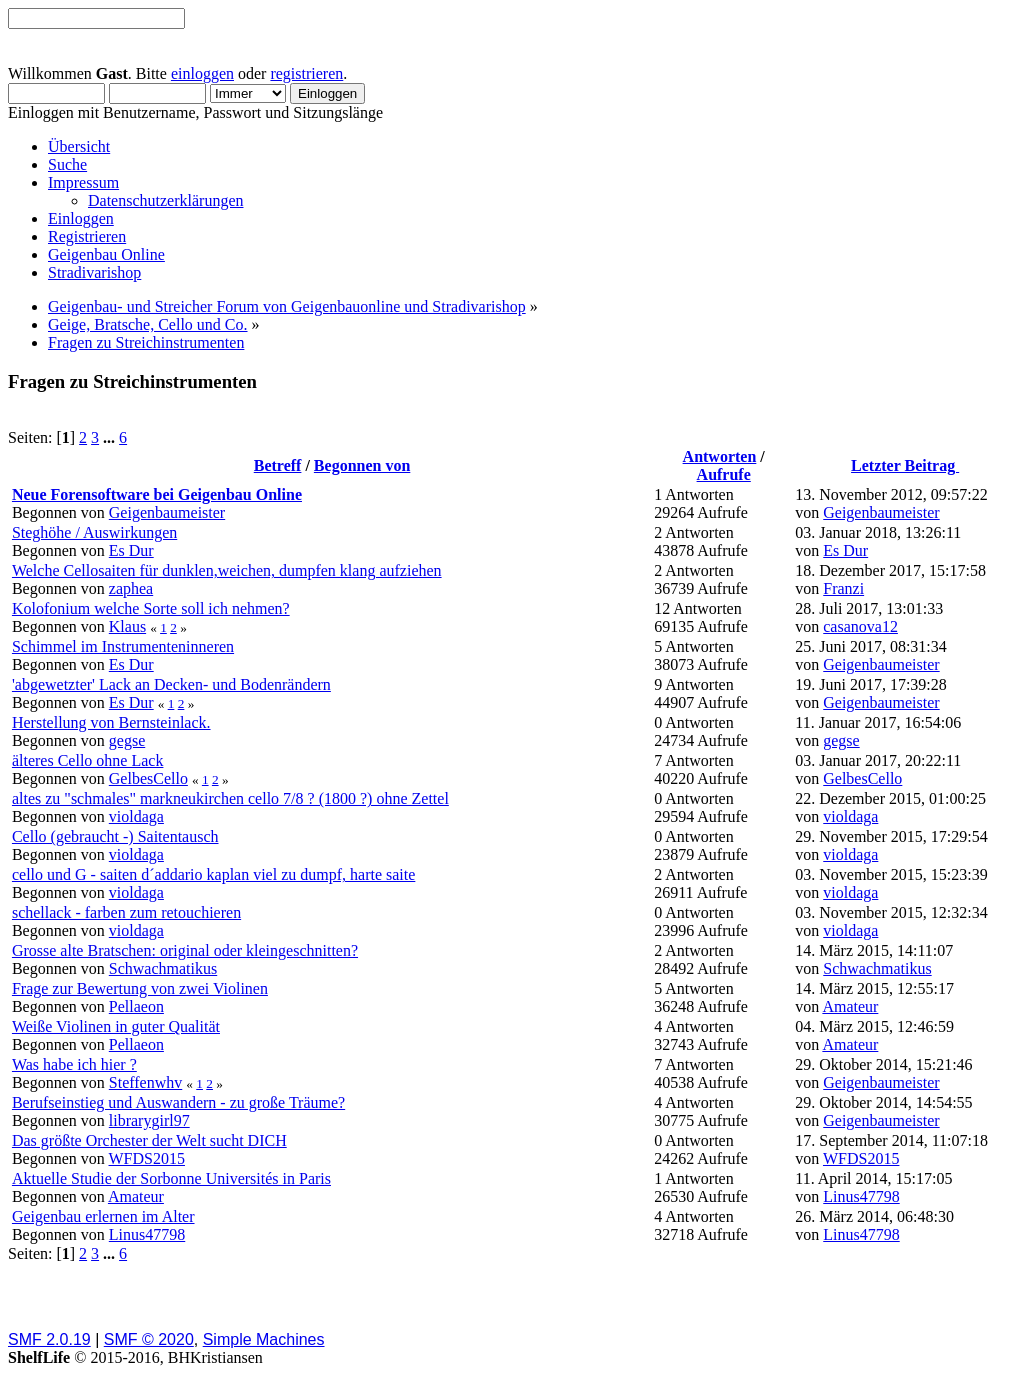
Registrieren (87, 236)
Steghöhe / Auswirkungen (94, 532)
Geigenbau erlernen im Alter (103, 1216)
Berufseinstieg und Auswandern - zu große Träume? (178, 1102)
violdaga (136, 816)
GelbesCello (148, 778)
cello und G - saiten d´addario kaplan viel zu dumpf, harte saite (213, 874)
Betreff (278, 465)
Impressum (83, 182)
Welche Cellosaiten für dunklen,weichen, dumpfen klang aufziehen (227, 570)
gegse (127, 740)
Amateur (850, 1006)
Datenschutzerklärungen (165, 200)
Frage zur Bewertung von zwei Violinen (140, 988)
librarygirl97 (149, 1120)
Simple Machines (264, 1339)
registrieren (306, 73)
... (111, 437)
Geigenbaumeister (167, 512)
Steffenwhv (145, 1082)
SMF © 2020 (149, 1339)
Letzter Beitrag (905, 465)
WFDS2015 (147, 1158)
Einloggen (81, 218)
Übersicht (79, 146)
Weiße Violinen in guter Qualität (116, 1026)
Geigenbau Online (106, 254)
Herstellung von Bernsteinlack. (111, 722)
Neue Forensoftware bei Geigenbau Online (157, 494)
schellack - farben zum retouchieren (126, 912)
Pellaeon (136, 1006)
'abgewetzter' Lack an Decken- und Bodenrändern (171, 684)
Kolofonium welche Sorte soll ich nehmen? (151, 608)
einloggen (202, 73)
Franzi (843, 588)
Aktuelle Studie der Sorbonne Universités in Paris (171, 1178)
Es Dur (131, 550)
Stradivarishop (94, 272)
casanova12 (860, 626)
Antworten (720, 456)
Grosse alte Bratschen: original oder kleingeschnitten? (185, 950)
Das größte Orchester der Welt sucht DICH (149, 1140)
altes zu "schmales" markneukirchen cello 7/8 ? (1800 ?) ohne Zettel (230, 798)
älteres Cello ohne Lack (88, 760)
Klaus (127, 626)
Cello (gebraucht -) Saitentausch (115, 836)
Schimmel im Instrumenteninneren (123, 646)
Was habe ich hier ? (74, 1064)
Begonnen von (362, 465)
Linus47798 (861, 1196)
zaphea (131, 588)
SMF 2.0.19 (49, 1339)
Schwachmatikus (163, 968)
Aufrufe (724, 474)
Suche (67, 164)
